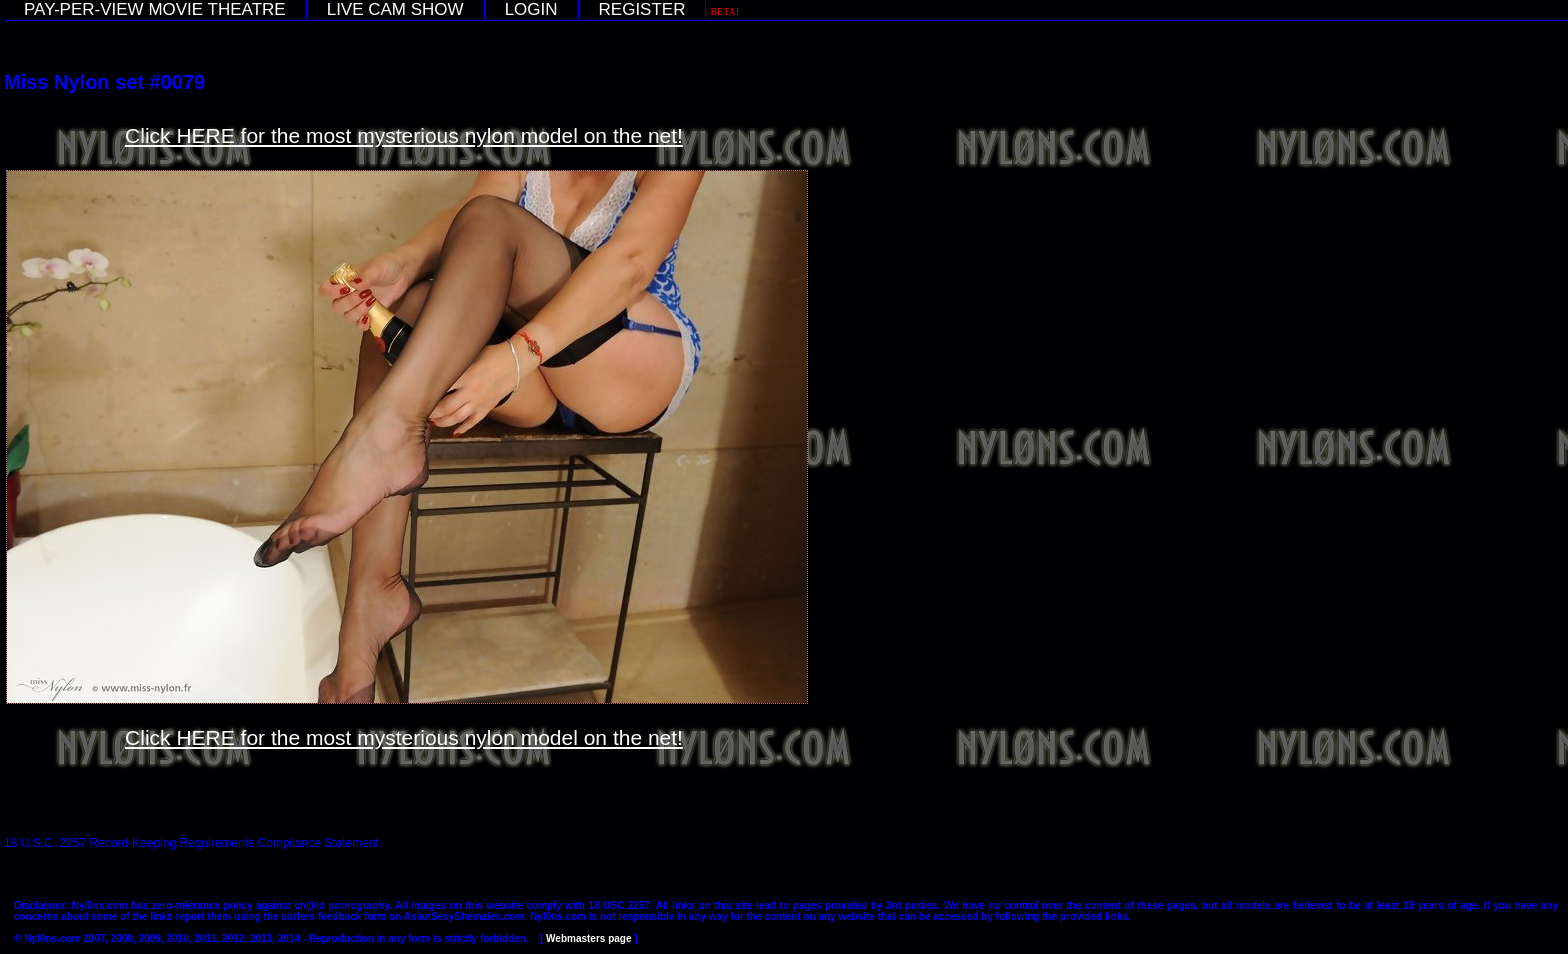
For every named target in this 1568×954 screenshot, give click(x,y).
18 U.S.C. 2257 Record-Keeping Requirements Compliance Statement (191, 843)
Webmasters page (588, 938)
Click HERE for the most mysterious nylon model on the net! (404, 135)
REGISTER (642, 9)
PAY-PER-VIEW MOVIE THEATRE (155, 9)
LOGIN (531, 9)
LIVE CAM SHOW (395, 9)
